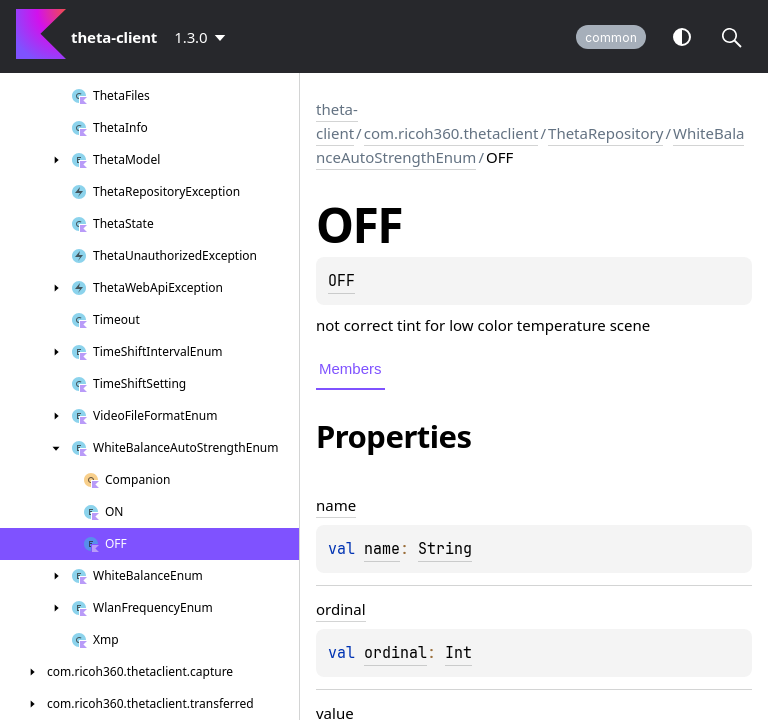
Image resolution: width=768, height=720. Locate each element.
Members (350, 368)
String (445, 549)
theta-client (337, 121)
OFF (341, 281)
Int (458, 653)
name (382, 549)
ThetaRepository (605, 133)
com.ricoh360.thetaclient (451, 133)
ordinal (395, 653)
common (611, 37)
